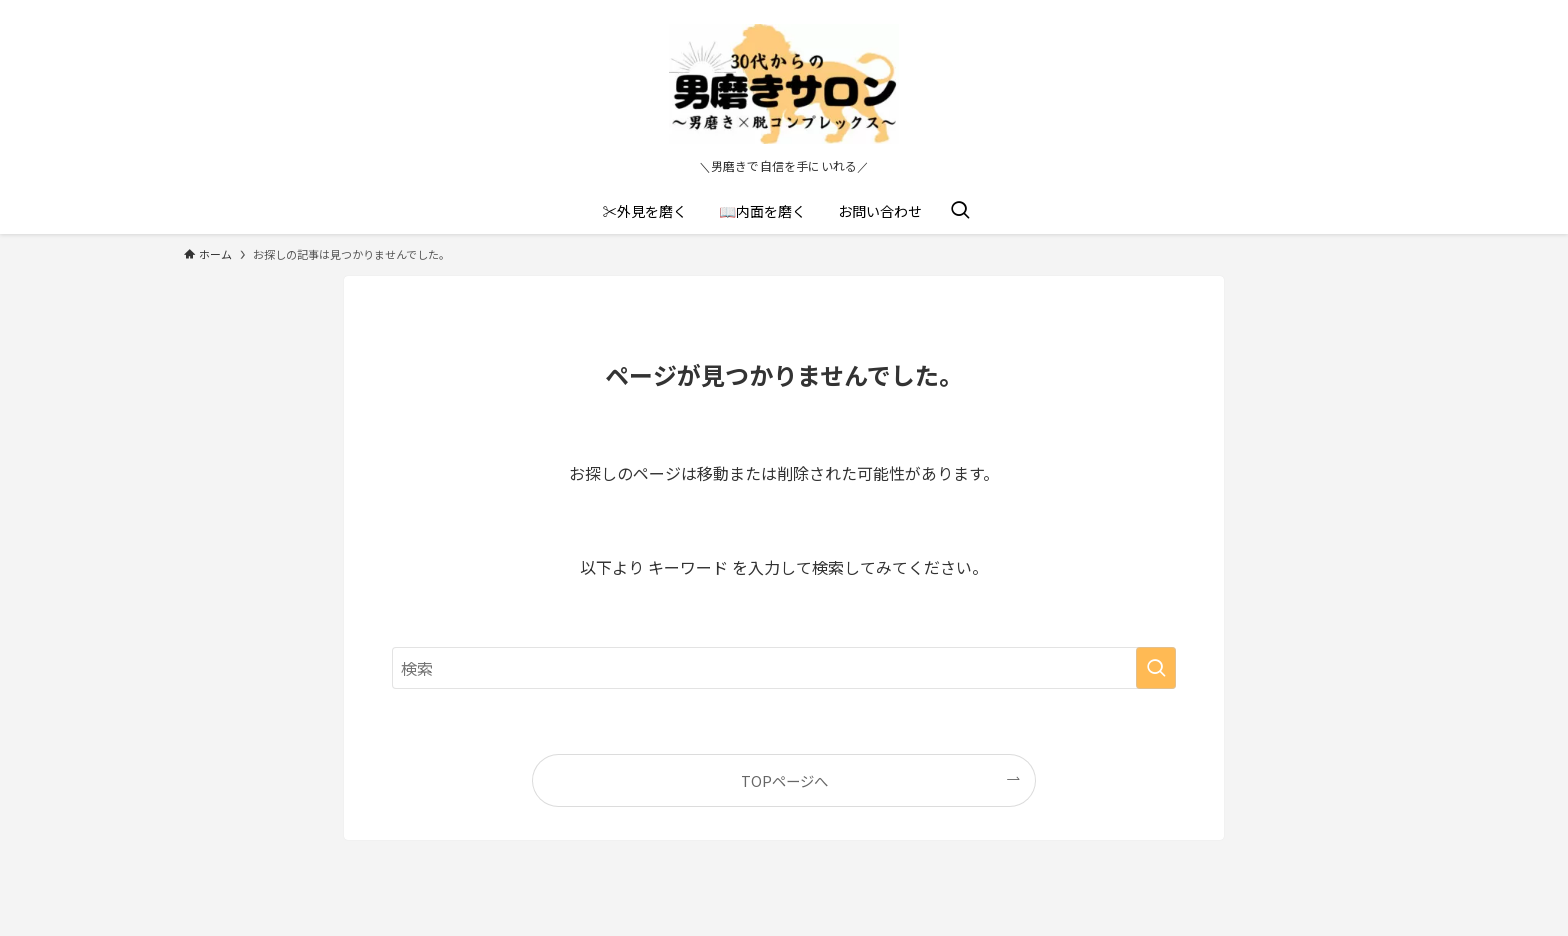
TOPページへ (784, 780)
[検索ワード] (784, 668)
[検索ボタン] (960, 211)
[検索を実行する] (1156, 668)
